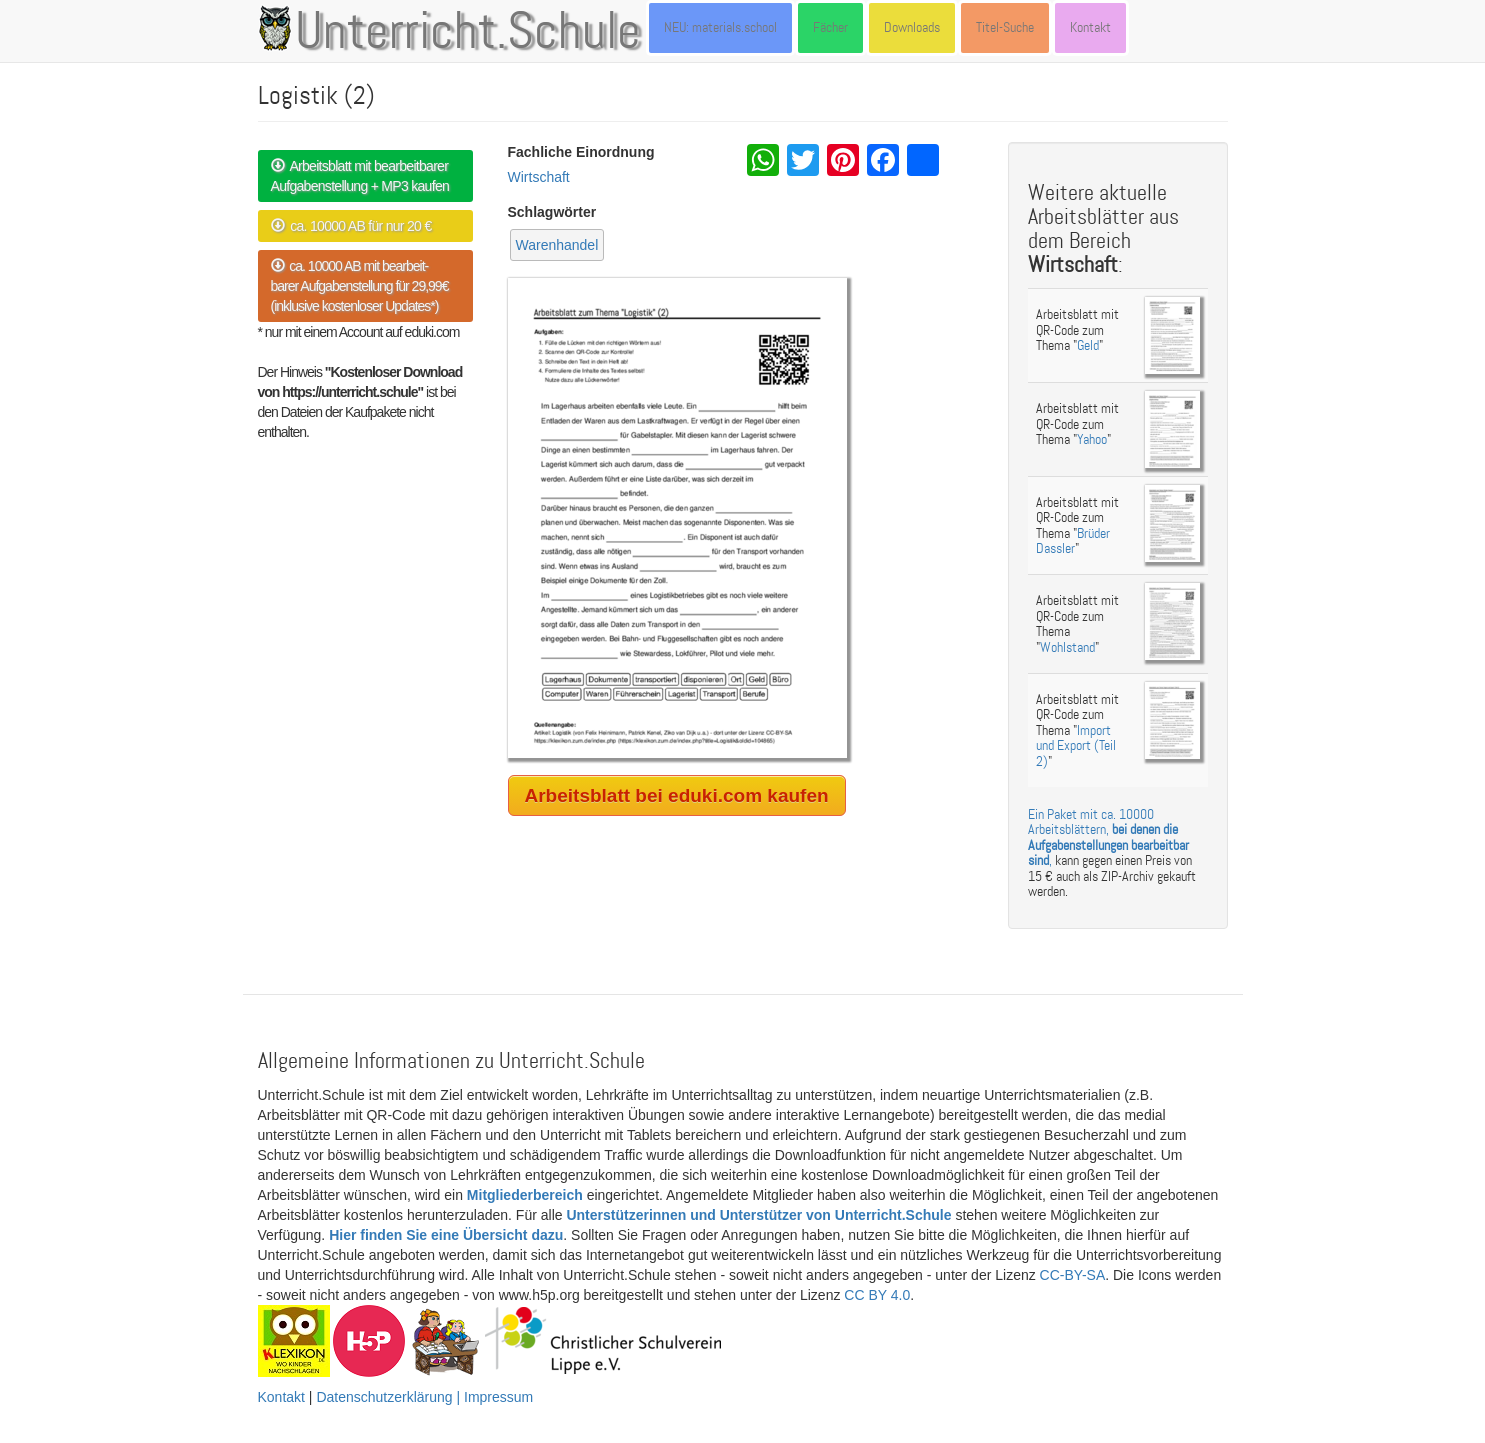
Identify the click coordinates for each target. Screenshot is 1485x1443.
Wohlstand (1067, 647)
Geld (1088, 345)
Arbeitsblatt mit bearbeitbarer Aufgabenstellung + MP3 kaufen (360, 176)
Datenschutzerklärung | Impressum (424, 1397)
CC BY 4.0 (877, 1295)
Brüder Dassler (1073, 541)
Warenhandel (557, 245)
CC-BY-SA (1073, 1275)
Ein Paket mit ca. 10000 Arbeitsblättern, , (1108, 837)
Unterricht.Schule (468, 33)
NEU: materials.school (720, 27)
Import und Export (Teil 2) (1076, 746)
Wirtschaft (539, 177)
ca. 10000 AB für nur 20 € (351, 226)
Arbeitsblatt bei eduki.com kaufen (677, 795)
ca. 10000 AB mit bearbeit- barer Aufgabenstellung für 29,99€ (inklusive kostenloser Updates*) (360, 286)
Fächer (830, 27)
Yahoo (1092, 439)
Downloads (912, 27)
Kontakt (1090, 27)
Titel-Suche (1005, 27)
